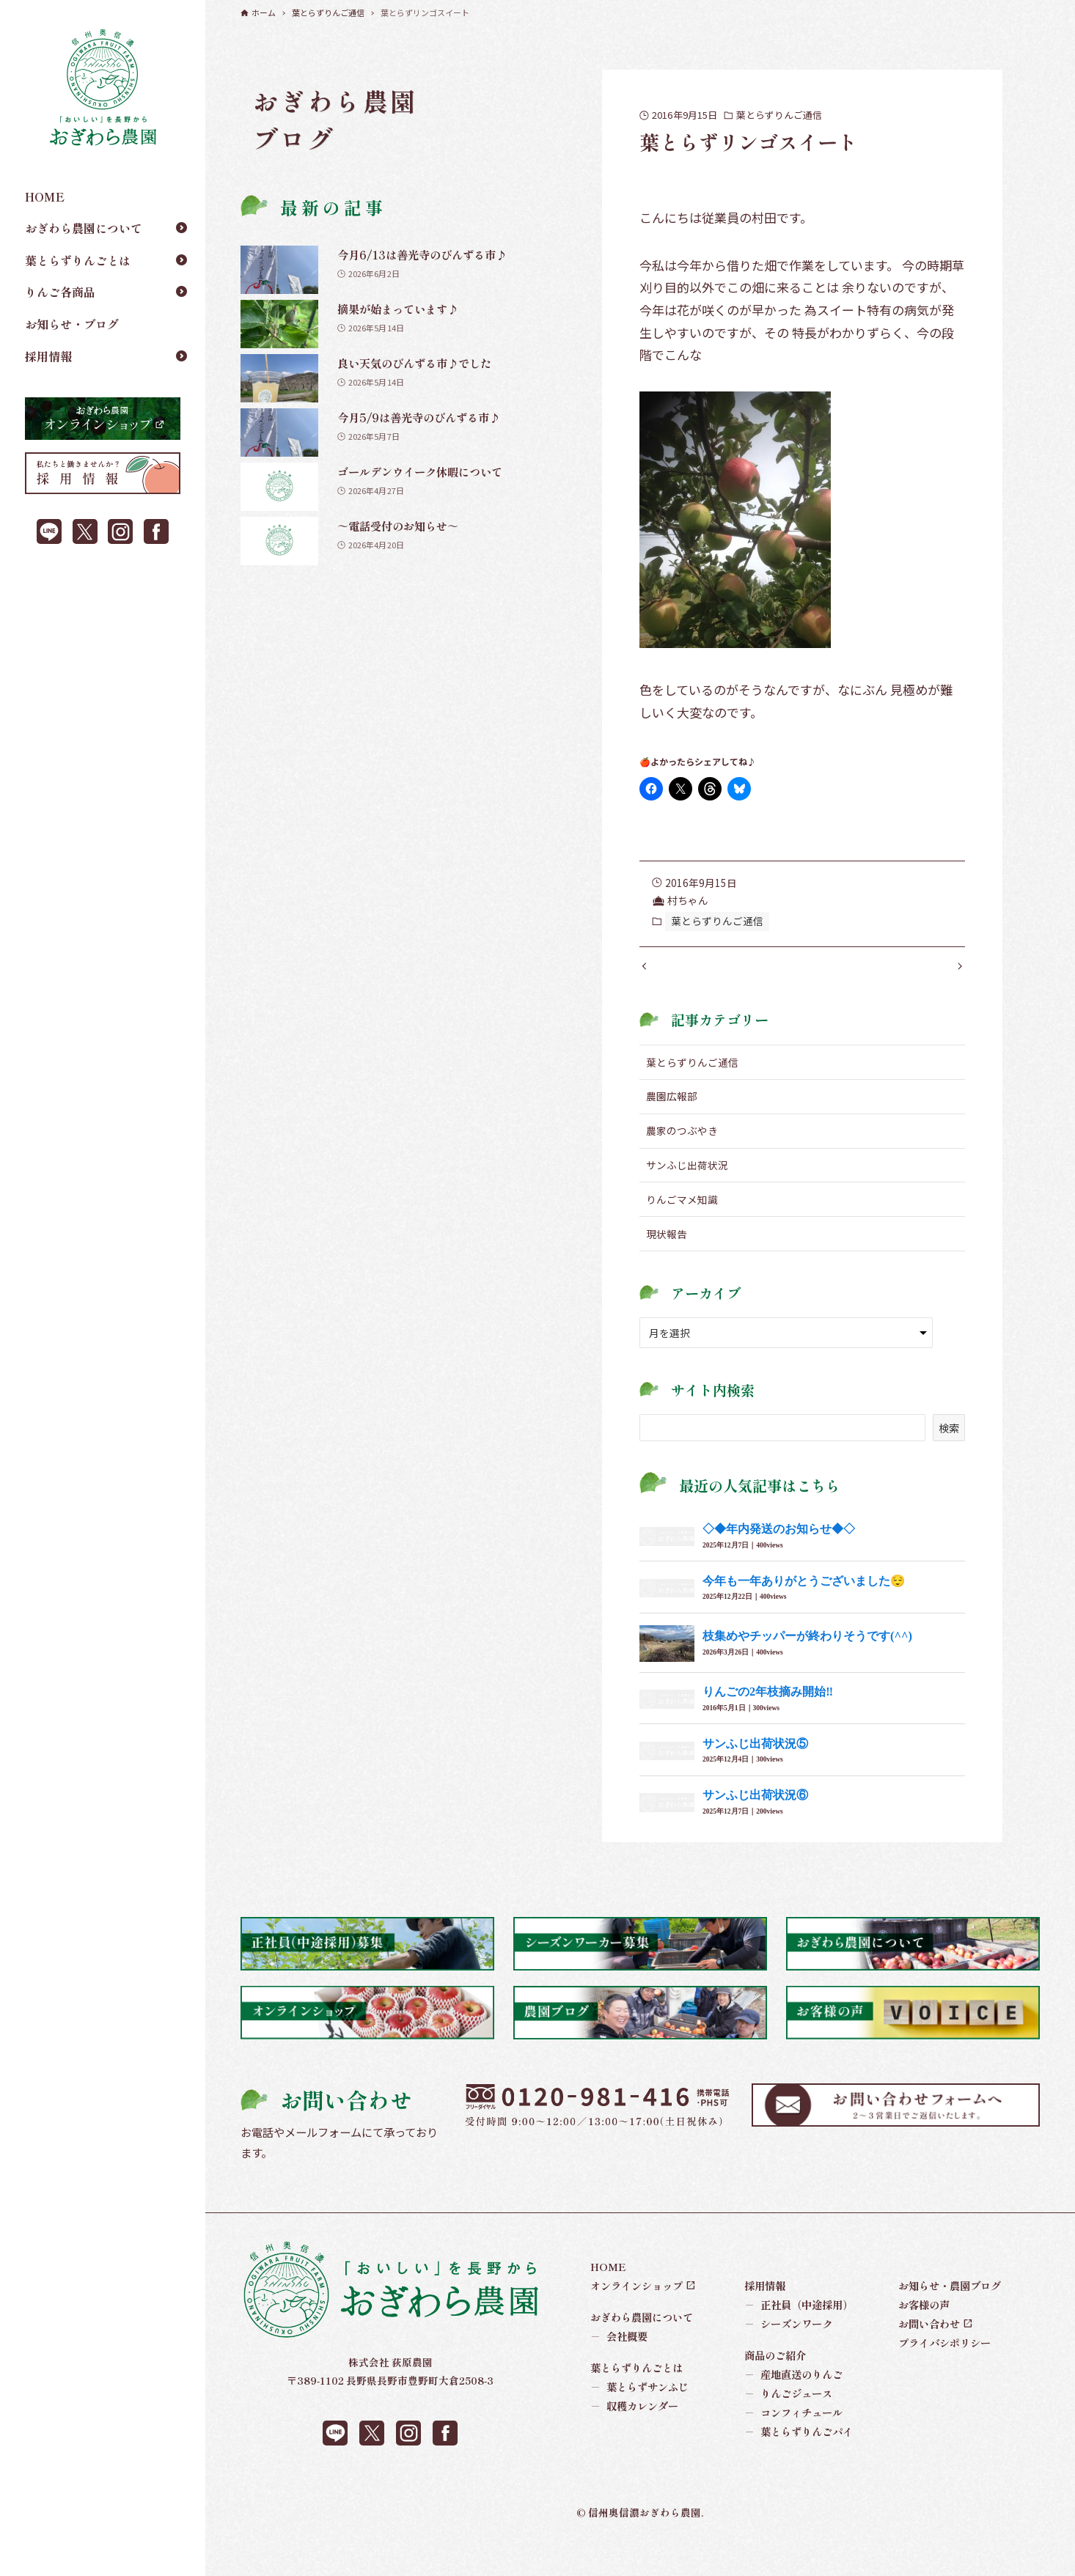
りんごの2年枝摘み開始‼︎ (767, 1722)
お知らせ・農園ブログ (949, 2314)
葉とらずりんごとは (78, 260)
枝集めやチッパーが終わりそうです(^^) (807, 1666)
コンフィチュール (793, 2442)
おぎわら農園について (83, 228)
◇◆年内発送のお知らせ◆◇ (778, 1559)
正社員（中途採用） (799, 2334)
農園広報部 (671, 1126)
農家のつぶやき (682, 1160)
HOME (45, 196)
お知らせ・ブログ (72, 324)
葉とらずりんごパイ (799, 2461)
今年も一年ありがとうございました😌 (803, 1610)
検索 (949, 1457)
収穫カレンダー (634, 2436)
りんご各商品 (60, 292)
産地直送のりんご (793, 2404)
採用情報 (48, 356)
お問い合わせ (929, 2353)
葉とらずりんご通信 (779, 115)
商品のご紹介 (775, 2385)
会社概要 (619, 2366)
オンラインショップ (636, 2314)
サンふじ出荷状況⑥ (755, 1825)
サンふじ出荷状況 (687, 1195)
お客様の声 (924, 2333)
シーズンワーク (788, 2353)
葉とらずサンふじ (639, 2416)
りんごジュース (788, 2423)
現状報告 (666, 1263)
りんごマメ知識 (682, 1229)
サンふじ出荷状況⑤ (755, 1773)
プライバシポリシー (944, 2372)
